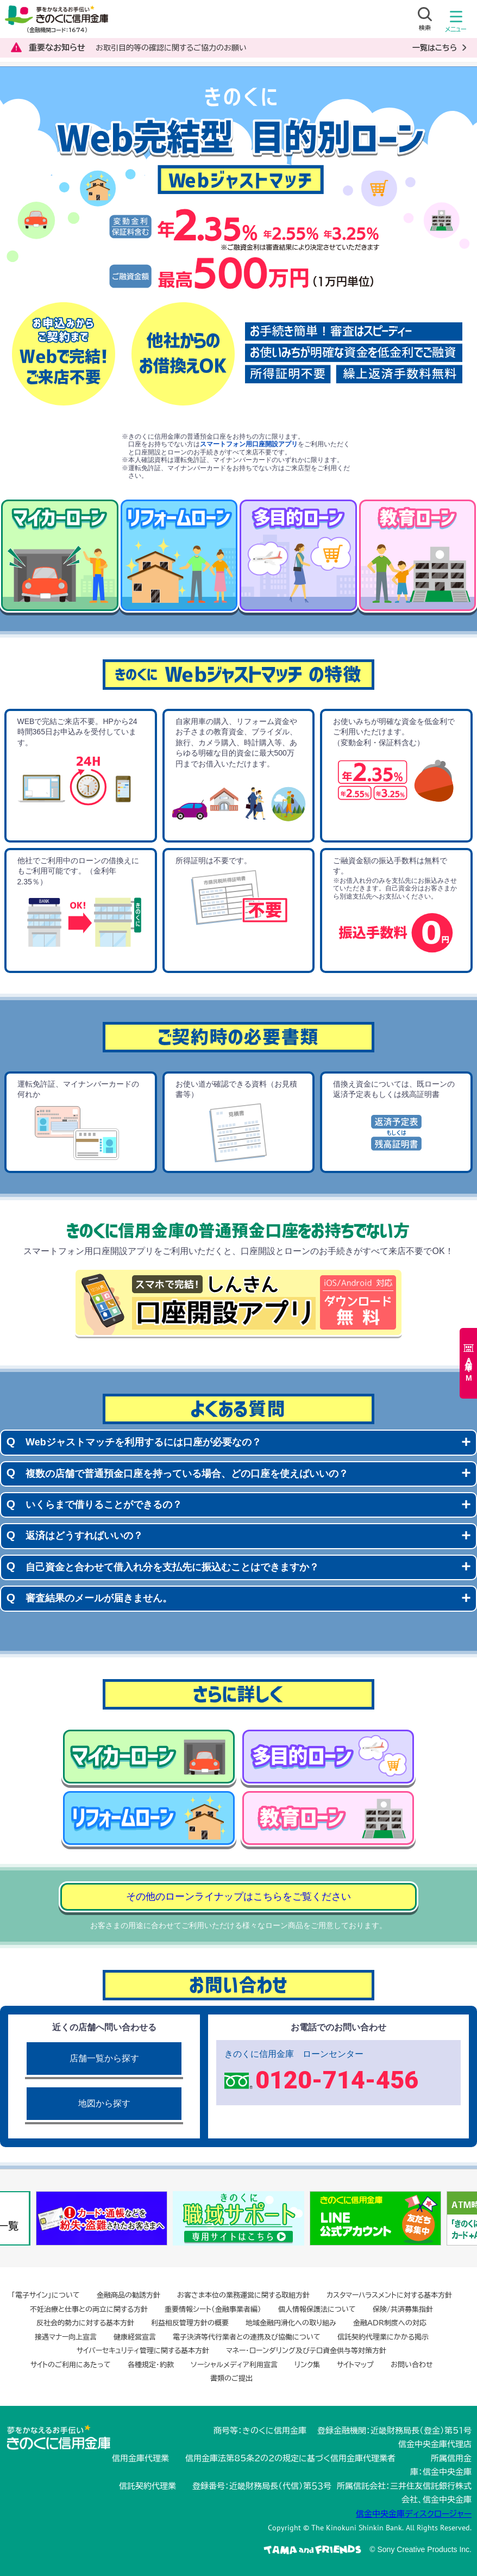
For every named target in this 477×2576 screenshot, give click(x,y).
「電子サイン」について (45, 2295)
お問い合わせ (412, 2364)
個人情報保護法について (317, 2309)
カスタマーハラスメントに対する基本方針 (389, 2295)
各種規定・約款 (151, 2364)
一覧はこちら (434, 48)
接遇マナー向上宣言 (66, 2337)
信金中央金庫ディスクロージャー (414, 2514)
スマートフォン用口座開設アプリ (249, 444)
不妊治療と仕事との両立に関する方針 (89, 2309)
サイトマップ (355, 2364)
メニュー (456, 24)
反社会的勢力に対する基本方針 (85, 2322)
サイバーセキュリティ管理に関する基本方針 (143, 2350)
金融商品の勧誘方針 (128, 2295)
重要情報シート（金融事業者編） (213, 2309)
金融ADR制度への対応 (389, 2322)
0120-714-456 (336, 2080)
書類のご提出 (231, 2378)
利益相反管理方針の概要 (190, 2322)
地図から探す (104, 2103)
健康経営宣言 (135, 2337)
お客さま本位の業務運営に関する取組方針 (243, 2295)
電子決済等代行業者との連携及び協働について (247, 2337)
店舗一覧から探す (104, 2058)
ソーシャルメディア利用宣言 (234, 2364)
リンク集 (307, 2364)
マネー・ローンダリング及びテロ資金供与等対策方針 (306, 2350)
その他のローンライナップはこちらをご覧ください (238, 1896)
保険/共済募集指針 (403, 2309)
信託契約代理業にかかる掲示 (383, 2337)
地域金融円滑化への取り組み (291, 2322)
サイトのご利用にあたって (70, 2364)
